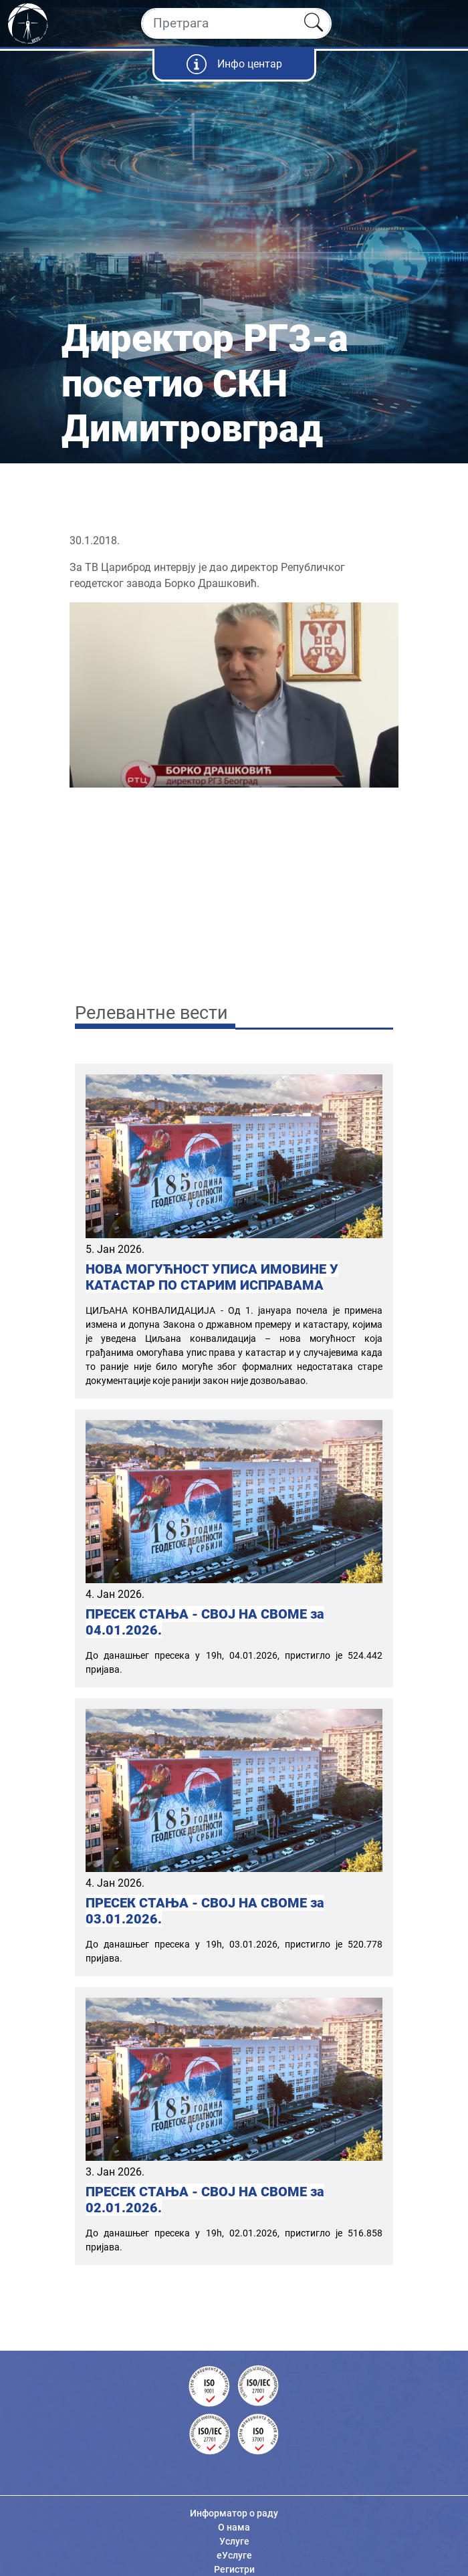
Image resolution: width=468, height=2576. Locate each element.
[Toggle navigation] (446, 23)
